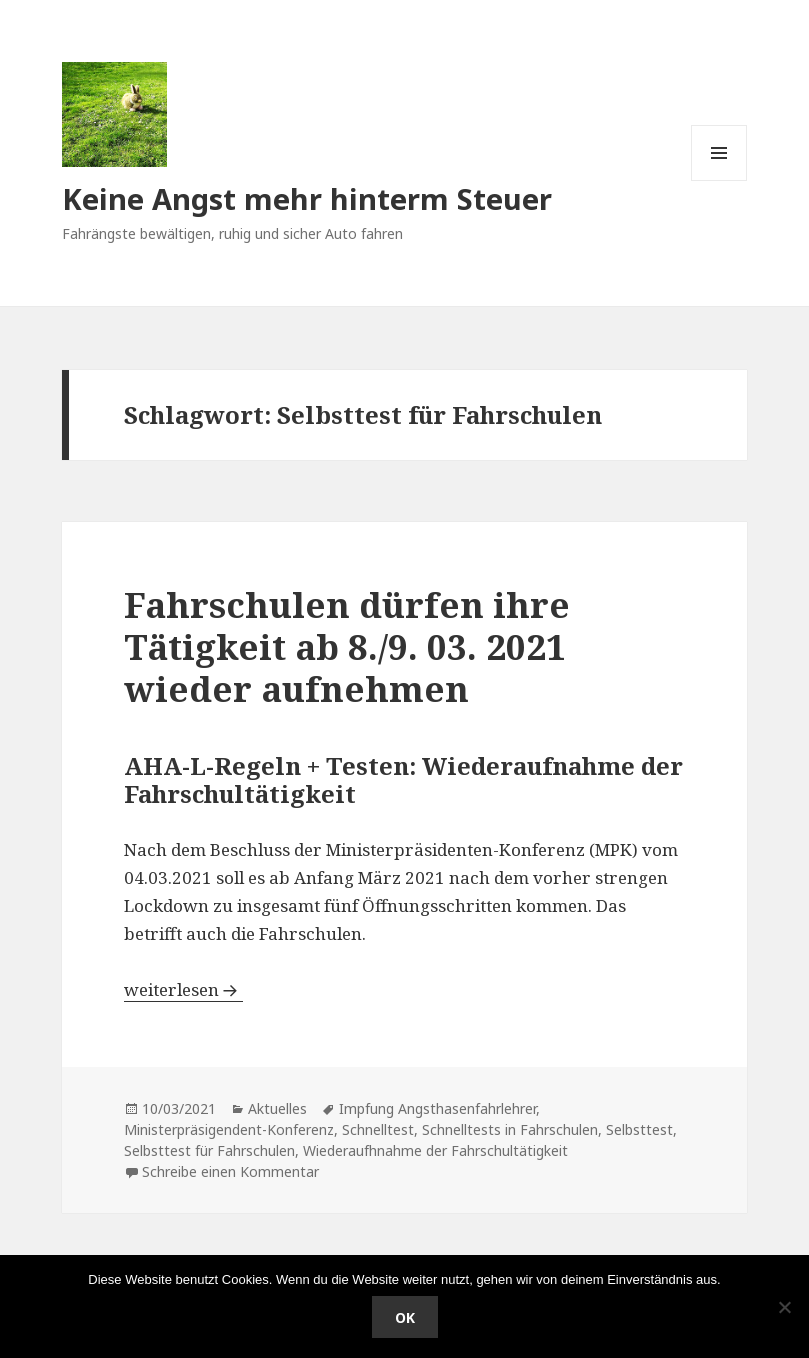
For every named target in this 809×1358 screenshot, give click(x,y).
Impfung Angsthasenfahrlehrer (437, 1108)
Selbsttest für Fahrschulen (209, 1150)
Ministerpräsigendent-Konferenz (229, 1129)
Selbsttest (639, 1129)
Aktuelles (277, 1108)
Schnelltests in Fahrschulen (510, 1129)
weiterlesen (183, 989)
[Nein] (784, 1307)
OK (405, 1317)
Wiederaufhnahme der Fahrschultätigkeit (435, 1150)
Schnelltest (378, 1129)
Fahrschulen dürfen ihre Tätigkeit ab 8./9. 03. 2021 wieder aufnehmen (347, 646)
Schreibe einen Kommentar (230, 1171)
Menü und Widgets (719, 180)
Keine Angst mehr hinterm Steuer (307, 198)
